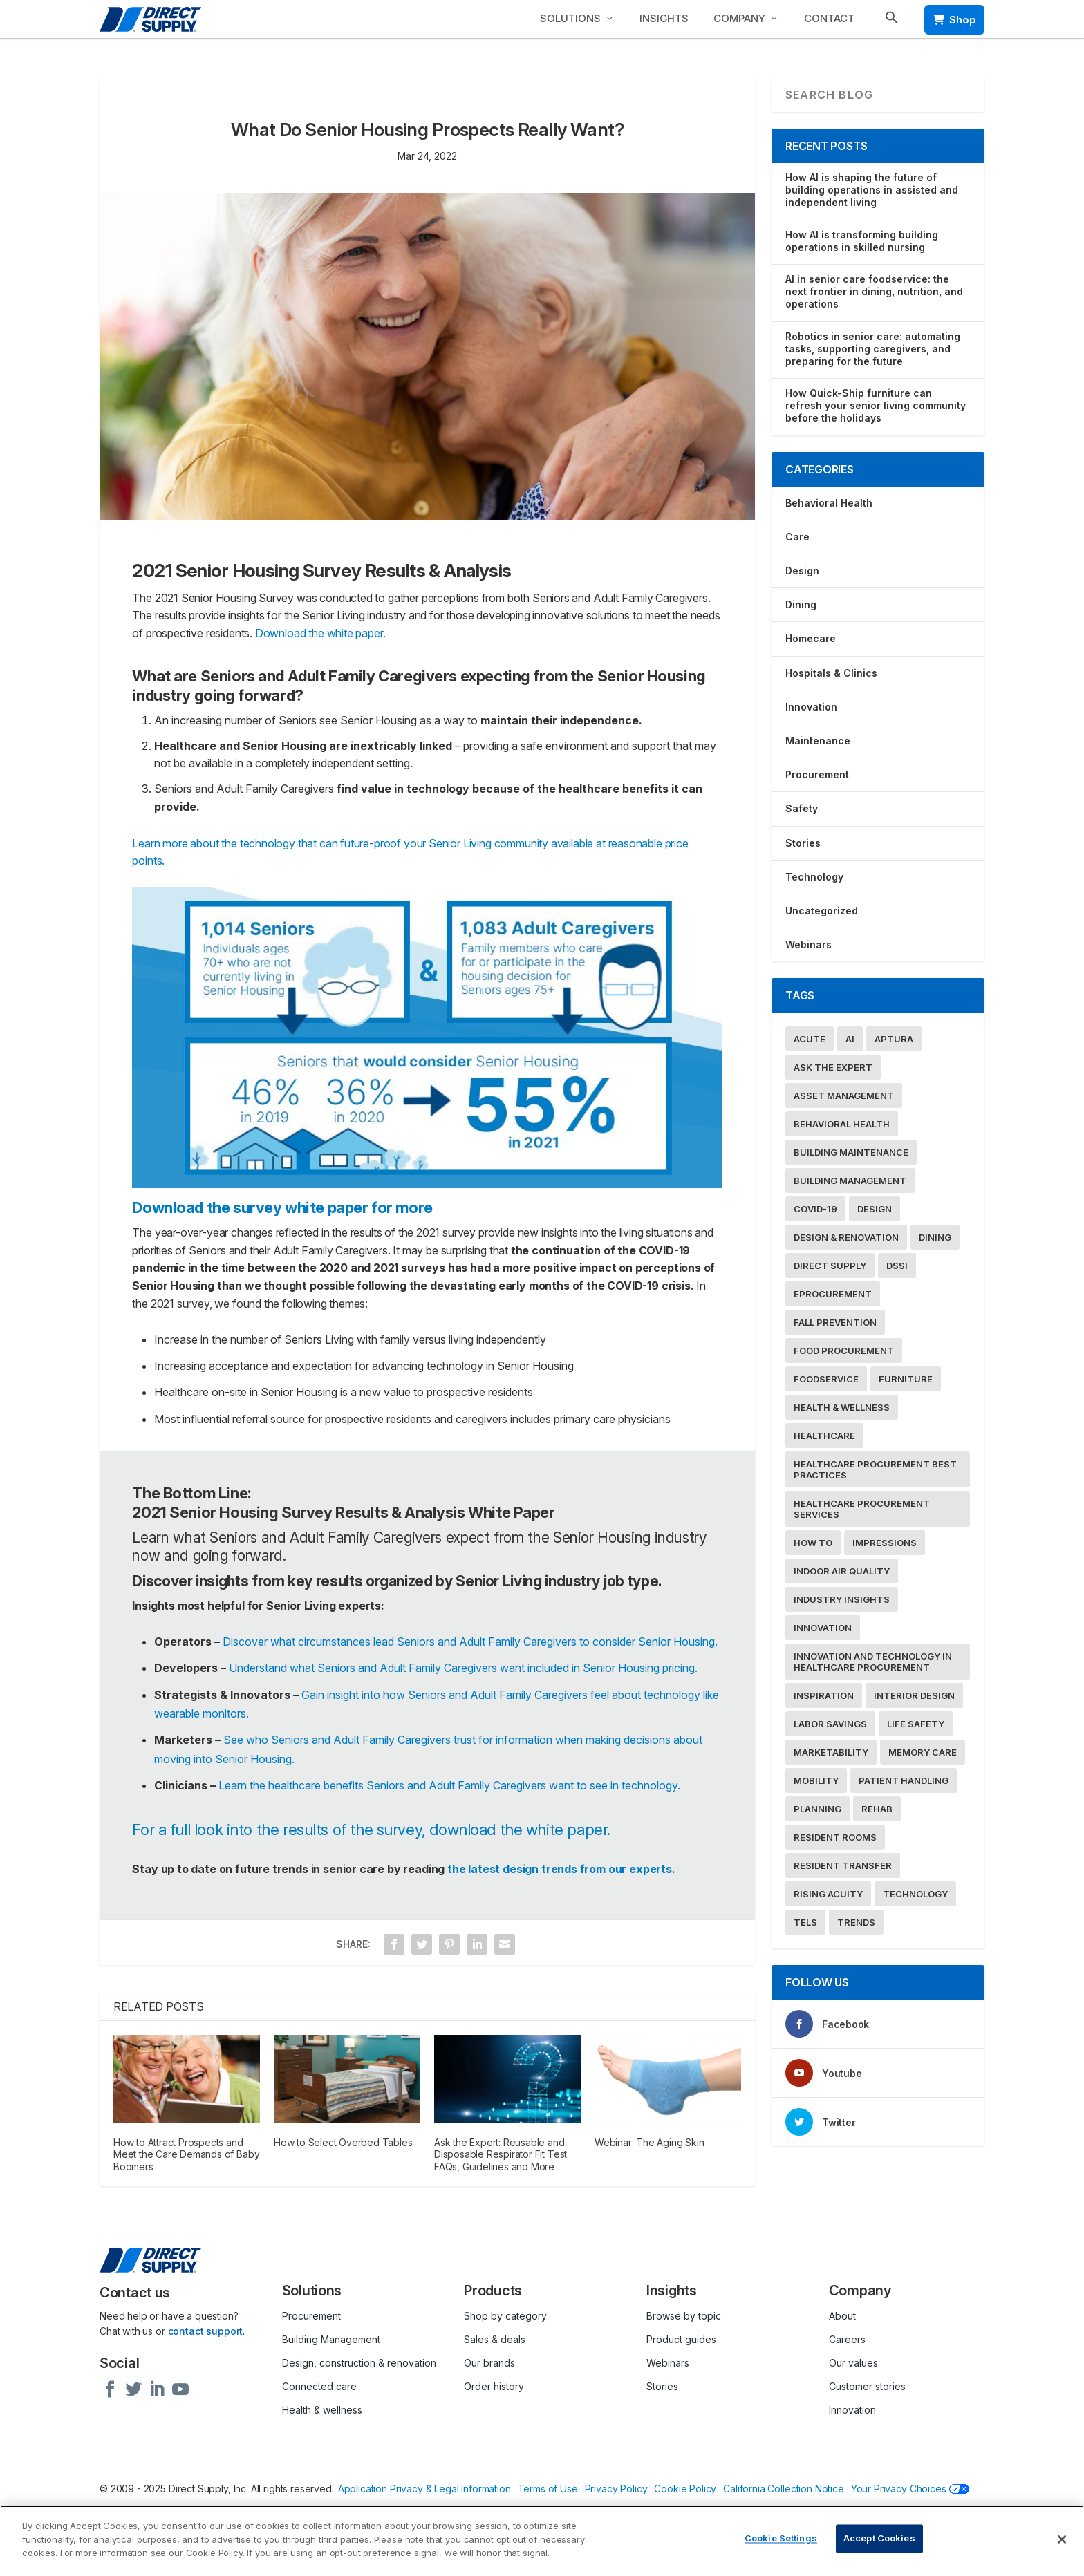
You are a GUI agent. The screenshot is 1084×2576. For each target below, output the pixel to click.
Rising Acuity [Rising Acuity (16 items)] (828, 1893)
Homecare (810, 638)
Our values (853, 2363)
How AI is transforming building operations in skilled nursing (861, 241)
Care (797, 537)
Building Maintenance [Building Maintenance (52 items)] (851, 1152)
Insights (664, 18)
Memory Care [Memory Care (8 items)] (922, 1752)
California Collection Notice (784, 2488)
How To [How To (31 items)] (813, 1542)
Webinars (808, 944)
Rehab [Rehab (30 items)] (877, 1808)
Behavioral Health (828, 503)
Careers (847, 2339)
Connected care (319, 2386)
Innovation (811, 707)
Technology (814, 877)
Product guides (681, 2339)
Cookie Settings (781, 2539)
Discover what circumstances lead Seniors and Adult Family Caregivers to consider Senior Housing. (470, 1641)
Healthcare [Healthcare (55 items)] (824, 1435)
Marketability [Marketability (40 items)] (831, 1752)
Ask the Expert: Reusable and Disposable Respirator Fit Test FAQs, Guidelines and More (500, 2154)
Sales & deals (494, 2339)
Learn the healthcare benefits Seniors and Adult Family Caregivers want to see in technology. (450, 1785)
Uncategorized (821, 910)
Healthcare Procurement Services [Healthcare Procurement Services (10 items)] (862, 1509)
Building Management (331, 2339)
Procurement (817, 774)
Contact (829, 18)
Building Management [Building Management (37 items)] (850, 1180)
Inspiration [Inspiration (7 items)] (824, 1695)
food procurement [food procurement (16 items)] (844, 1350)
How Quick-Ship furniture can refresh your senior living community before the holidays (875, 405)
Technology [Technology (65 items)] (915, 1893)
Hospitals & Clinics (831, 673)
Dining (800, 604)
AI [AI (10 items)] (849, 1038)
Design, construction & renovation (359, 2363)
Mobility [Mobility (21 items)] (816, 1780)
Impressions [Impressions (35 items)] (884, 1542)
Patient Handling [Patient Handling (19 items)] (903, 1780)
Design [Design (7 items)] (874, 1208)
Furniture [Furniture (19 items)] (906, 1378)
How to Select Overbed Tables (343, 2142)
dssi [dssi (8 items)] (897, 1265)
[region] (542, 2541)
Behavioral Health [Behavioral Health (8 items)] (842, 1123)
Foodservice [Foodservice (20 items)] (826, 1378)
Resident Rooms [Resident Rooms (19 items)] (835, 1837)
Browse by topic (683, 2316)
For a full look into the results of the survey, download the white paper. (373, 1830)
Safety (801, 808)
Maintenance (817, 740)
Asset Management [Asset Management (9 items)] (844, 1095)
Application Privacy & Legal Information (425, 2488)
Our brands (489, 2363)
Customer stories (867, 2386)
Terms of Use (548, 2488)
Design (802, 570)
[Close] (1062, 2539)
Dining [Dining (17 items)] (935, 1237)
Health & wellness (322, 2410)
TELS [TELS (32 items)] (805, 1922)
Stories (803, 843)
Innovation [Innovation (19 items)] (823, 1627)
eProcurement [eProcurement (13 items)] (833, 1293)
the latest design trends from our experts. (561, 1869)
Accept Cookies (879, 2539)
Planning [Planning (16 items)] (817, 1808)
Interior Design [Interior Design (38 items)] (914, 1695)
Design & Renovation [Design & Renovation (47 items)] (846, 1237)
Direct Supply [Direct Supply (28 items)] (830, 1265)
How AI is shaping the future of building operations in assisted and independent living (871, 189)
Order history (494, 2386)
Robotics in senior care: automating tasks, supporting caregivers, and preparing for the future (872, 348)
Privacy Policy (616, 2488)
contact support (205, 2331)
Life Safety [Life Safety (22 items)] (915, 1723)
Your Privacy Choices (911, 2488)
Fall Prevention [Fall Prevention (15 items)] (835, 1322)
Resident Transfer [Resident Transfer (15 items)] (843, 1865)
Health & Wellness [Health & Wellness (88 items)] (842, 1407)
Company (739, 18)
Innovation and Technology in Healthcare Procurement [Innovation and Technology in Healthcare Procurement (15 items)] (873, 1662)
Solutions (570, 18)
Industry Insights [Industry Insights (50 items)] (842, 1599)
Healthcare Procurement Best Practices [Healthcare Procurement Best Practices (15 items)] (875, 1469)
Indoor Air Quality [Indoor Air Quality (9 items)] (842, 1571)
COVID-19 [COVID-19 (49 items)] (815, 1208)
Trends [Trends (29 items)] (856, 1922)
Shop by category (505, 2316)
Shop (954, 19)
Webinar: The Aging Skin (649, 2142)
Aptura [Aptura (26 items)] (894, 1038)
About (842, 2316)
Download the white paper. (320, 633)
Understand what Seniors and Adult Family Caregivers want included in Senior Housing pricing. (463, 1668)
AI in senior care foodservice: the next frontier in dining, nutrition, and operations (874, 291)
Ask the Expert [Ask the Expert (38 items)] (833, 1067)
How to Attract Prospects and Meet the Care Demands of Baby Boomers (186, 2154)
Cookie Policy (686, 2488)
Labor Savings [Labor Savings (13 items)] (830, 1723)
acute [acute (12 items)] (809, 1038)
